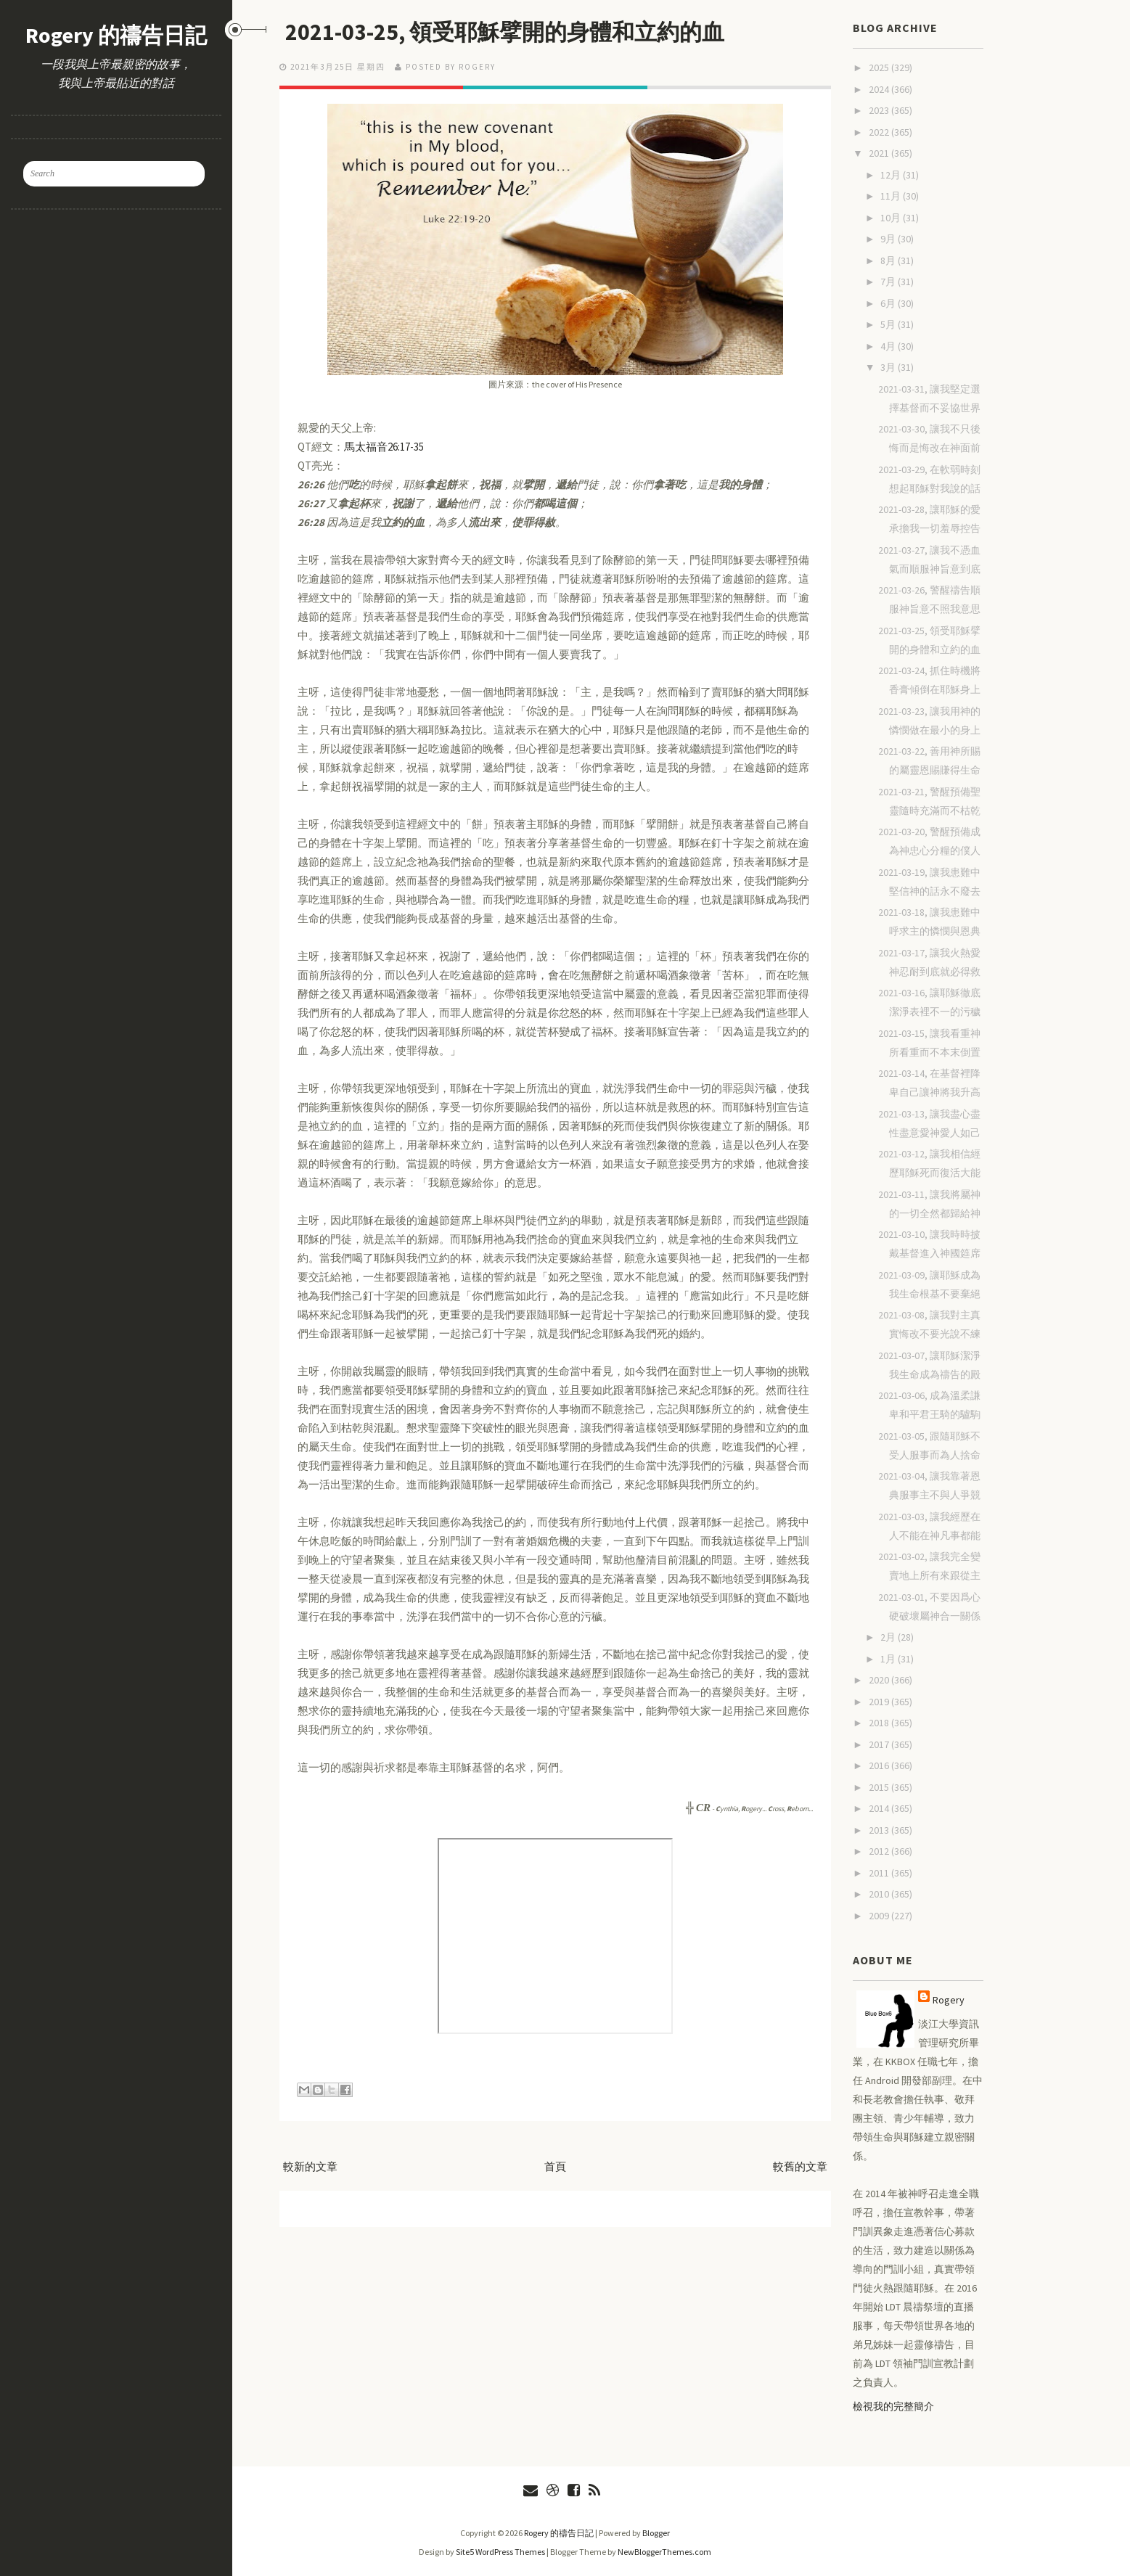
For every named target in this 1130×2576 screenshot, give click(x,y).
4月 (889, 346)
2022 (880, 132)
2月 (889, 1637)
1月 (889, 1658)
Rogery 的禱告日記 (116, 35)
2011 (880, 1872)
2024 (880, 89)
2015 (880, 1787)
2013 (880, 1830)
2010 (880, 1893)
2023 (880, 110)
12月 (891, 174)
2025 (880, 67)
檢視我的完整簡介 (893, 2406)
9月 (889, 238)
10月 (891, 217)
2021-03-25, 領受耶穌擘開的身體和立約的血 (509, 31)
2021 (880, 153)
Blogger (656, 2532)
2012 (880, 1851)
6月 (889, 303)
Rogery (949, 1999)
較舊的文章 (800, 2166)
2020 (880, 1679)
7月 (889, 281)
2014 (880, 1808)
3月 (889, 367)
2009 (880, 1915)
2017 (880, 1744)
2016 (880, 1765)
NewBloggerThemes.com (664, 2551)
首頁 (555, 2166)
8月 (889, 260)
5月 (889, 324)
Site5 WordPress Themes (500, 2551)
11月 (891, 195)
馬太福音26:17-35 (384, 447)
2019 (880, 1701)
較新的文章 (310, 2166)
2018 (880, 1722)
